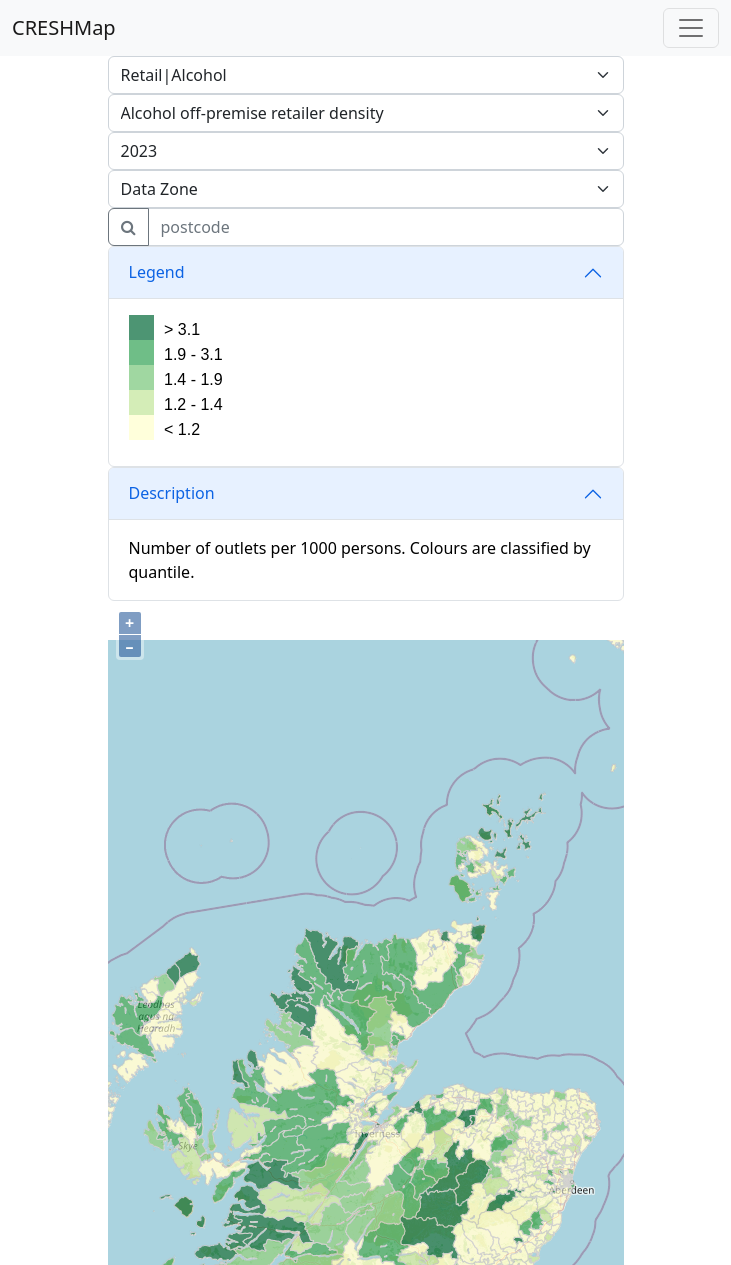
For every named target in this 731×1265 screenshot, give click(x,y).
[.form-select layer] (366, 189)
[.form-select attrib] (366, 75)
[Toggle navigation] (691, 28)
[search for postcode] (386, 227)
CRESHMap (64, 27)
